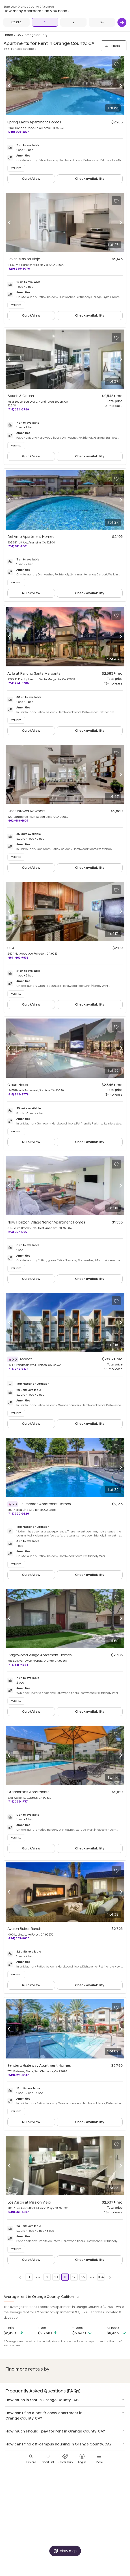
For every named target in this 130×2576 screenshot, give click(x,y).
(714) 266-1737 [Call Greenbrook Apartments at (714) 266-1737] (17, 1801)
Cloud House (18, 1085)
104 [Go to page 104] (101, 2277)
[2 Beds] (73, 22)
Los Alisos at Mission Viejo (29, 2202)
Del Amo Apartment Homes (30, 537)
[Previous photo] (9, 86)
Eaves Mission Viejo (23, 259)
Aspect (26, 1359)
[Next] (121, 22)
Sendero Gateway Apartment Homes (39, 2065)
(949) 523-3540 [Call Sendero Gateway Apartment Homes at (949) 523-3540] (18, 2075)
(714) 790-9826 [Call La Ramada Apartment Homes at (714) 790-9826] (18, 1513)
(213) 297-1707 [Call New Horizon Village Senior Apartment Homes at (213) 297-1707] (17, 1231)
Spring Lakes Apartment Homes (34, 122)
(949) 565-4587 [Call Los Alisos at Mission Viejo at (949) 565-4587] (18, 2211)
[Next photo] (120, 86)
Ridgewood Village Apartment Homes (39, 1655)
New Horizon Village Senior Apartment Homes (46, 1222)
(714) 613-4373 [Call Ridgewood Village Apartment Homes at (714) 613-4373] (17, 1664)
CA (19, 35)
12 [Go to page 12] (74, 2277)
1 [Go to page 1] (29, 2277)
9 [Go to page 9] (47, 2277)
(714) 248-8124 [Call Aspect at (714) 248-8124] (17, 1368)
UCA (11, 948)
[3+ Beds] (102, 22)
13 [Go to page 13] (83, 2277)
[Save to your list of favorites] (116, 63)
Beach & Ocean (20, 396)
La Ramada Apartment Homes (45, 1504)
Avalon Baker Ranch (24, 1929)
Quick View (31, 178)
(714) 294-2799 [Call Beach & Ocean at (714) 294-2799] (18, 409)
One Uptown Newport (26, 811)
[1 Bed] (45, 22)
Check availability (89, 178)
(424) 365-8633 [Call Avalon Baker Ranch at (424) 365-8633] (18, 1938)
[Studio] (16, 22)
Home (8, 35)
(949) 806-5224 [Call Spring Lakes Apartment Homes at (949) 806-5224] (18, 131)
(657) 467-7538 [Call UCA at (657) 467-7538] (17, 957)
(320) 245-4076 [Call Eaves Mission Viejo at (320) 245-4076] (18, 268)
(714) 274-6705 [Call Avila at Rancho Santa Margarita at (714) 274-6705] (18, 683)
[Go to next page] (109, 2277)
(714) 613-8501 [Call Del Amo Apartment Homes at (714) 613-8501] (17, 546)
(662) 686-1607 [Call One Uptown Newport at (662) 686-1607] (17, 820)
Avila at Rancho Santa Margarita (34, 673)
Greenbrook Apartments (28, 1792)
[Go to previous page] (20, 2277)
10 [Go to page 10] (56, 2277)
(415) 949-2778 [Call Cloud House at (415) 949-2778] (18, 1094)
